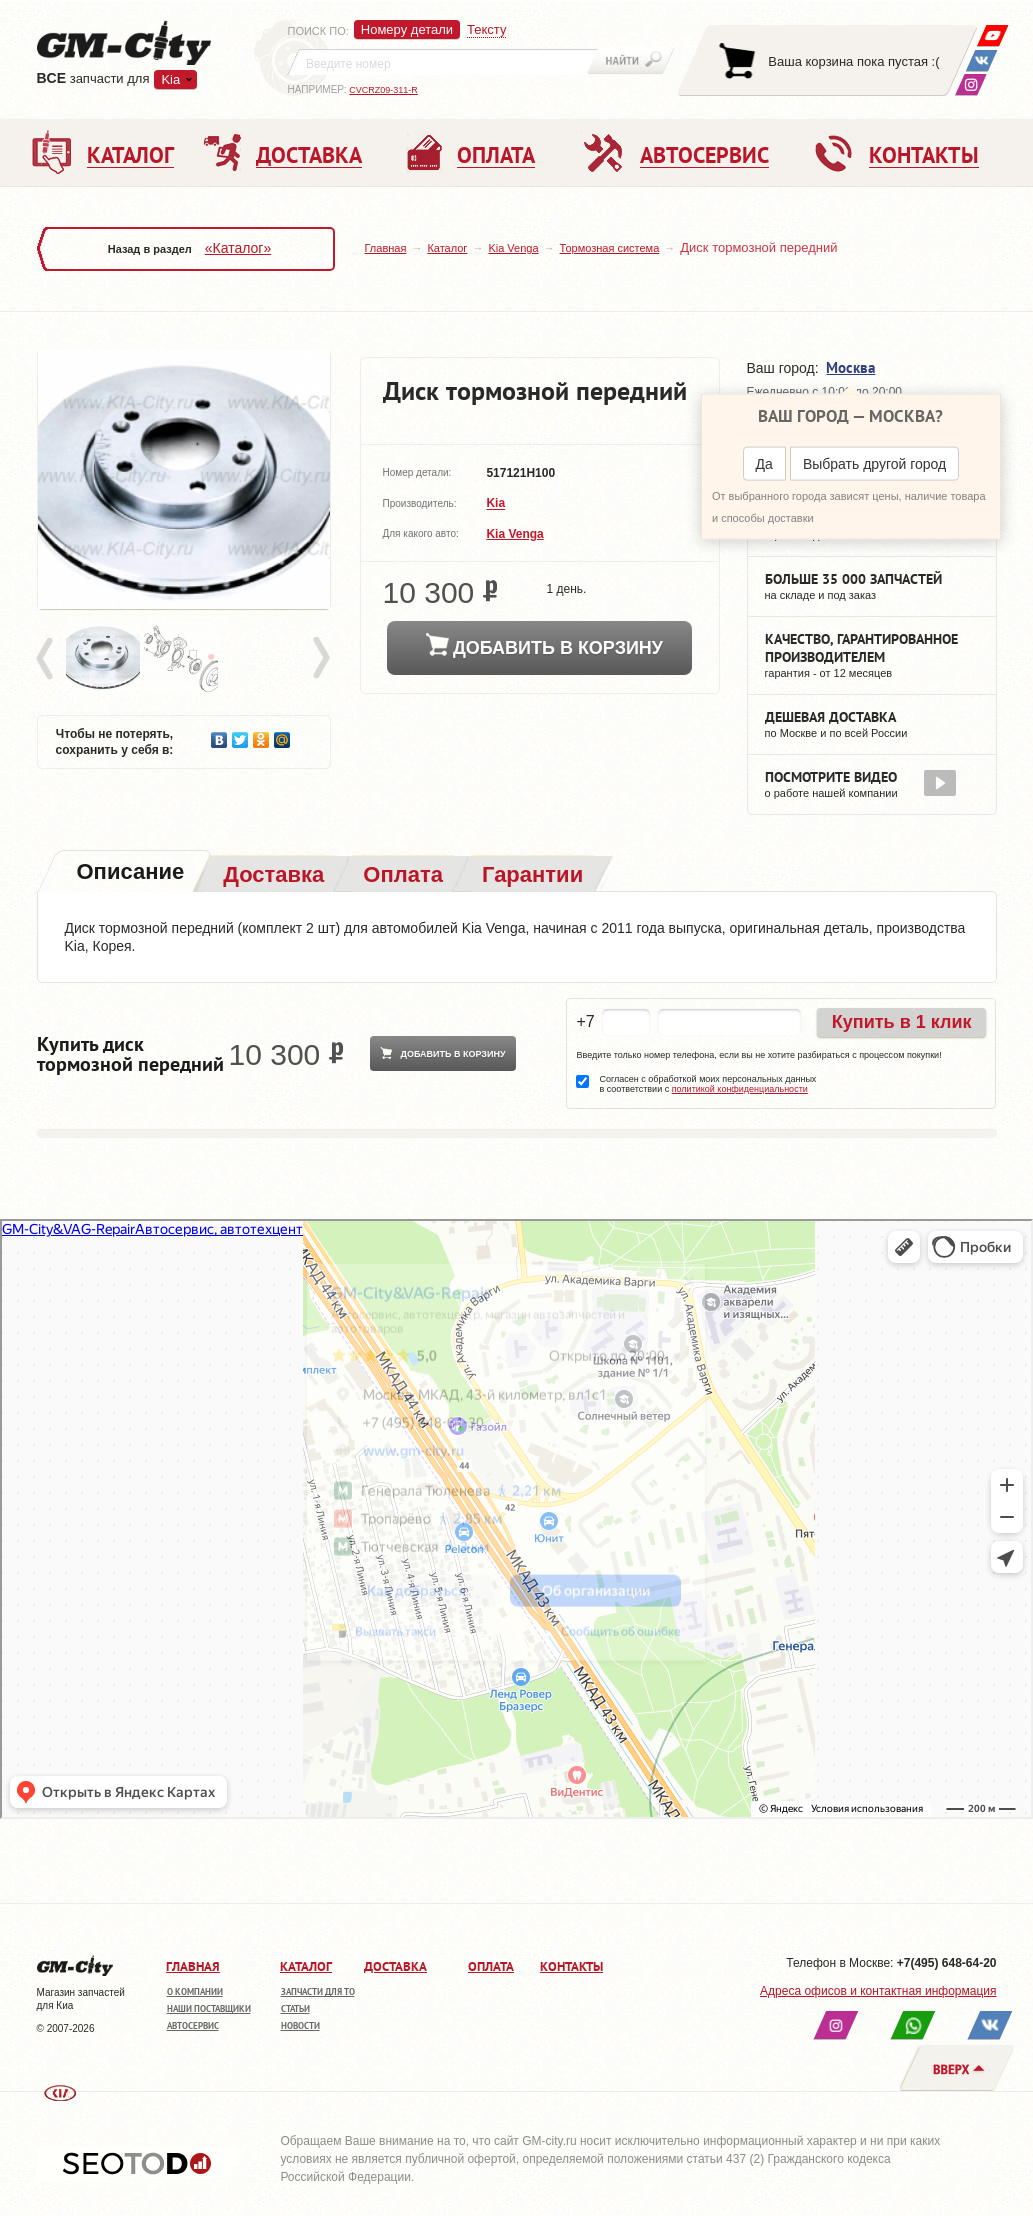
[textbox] (443, 62)
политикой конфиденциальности (740, 1089)
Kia (170, 79)
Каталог (447, 248)
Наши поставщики (209, 2008)
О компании (195, 1991)
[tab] (129, 873)
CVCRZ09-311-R (383, 90)
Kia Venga (513, 248)
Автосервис (193, 2025)
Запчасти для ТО (318, 1991)
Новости (300, 2025)
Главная (386, 248)
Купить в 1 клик (902, 1022)
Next (320, 659)
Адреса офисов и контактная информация (878, 1991)
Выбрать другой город (874, 464)
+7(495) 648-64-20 (947, 1963)
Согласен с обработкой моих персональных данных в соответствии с (707, 1084)
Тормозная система (610, 248)
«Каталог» (238, 248)
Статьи (295, 2008)
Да (764, 464)
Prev (48, 659)
